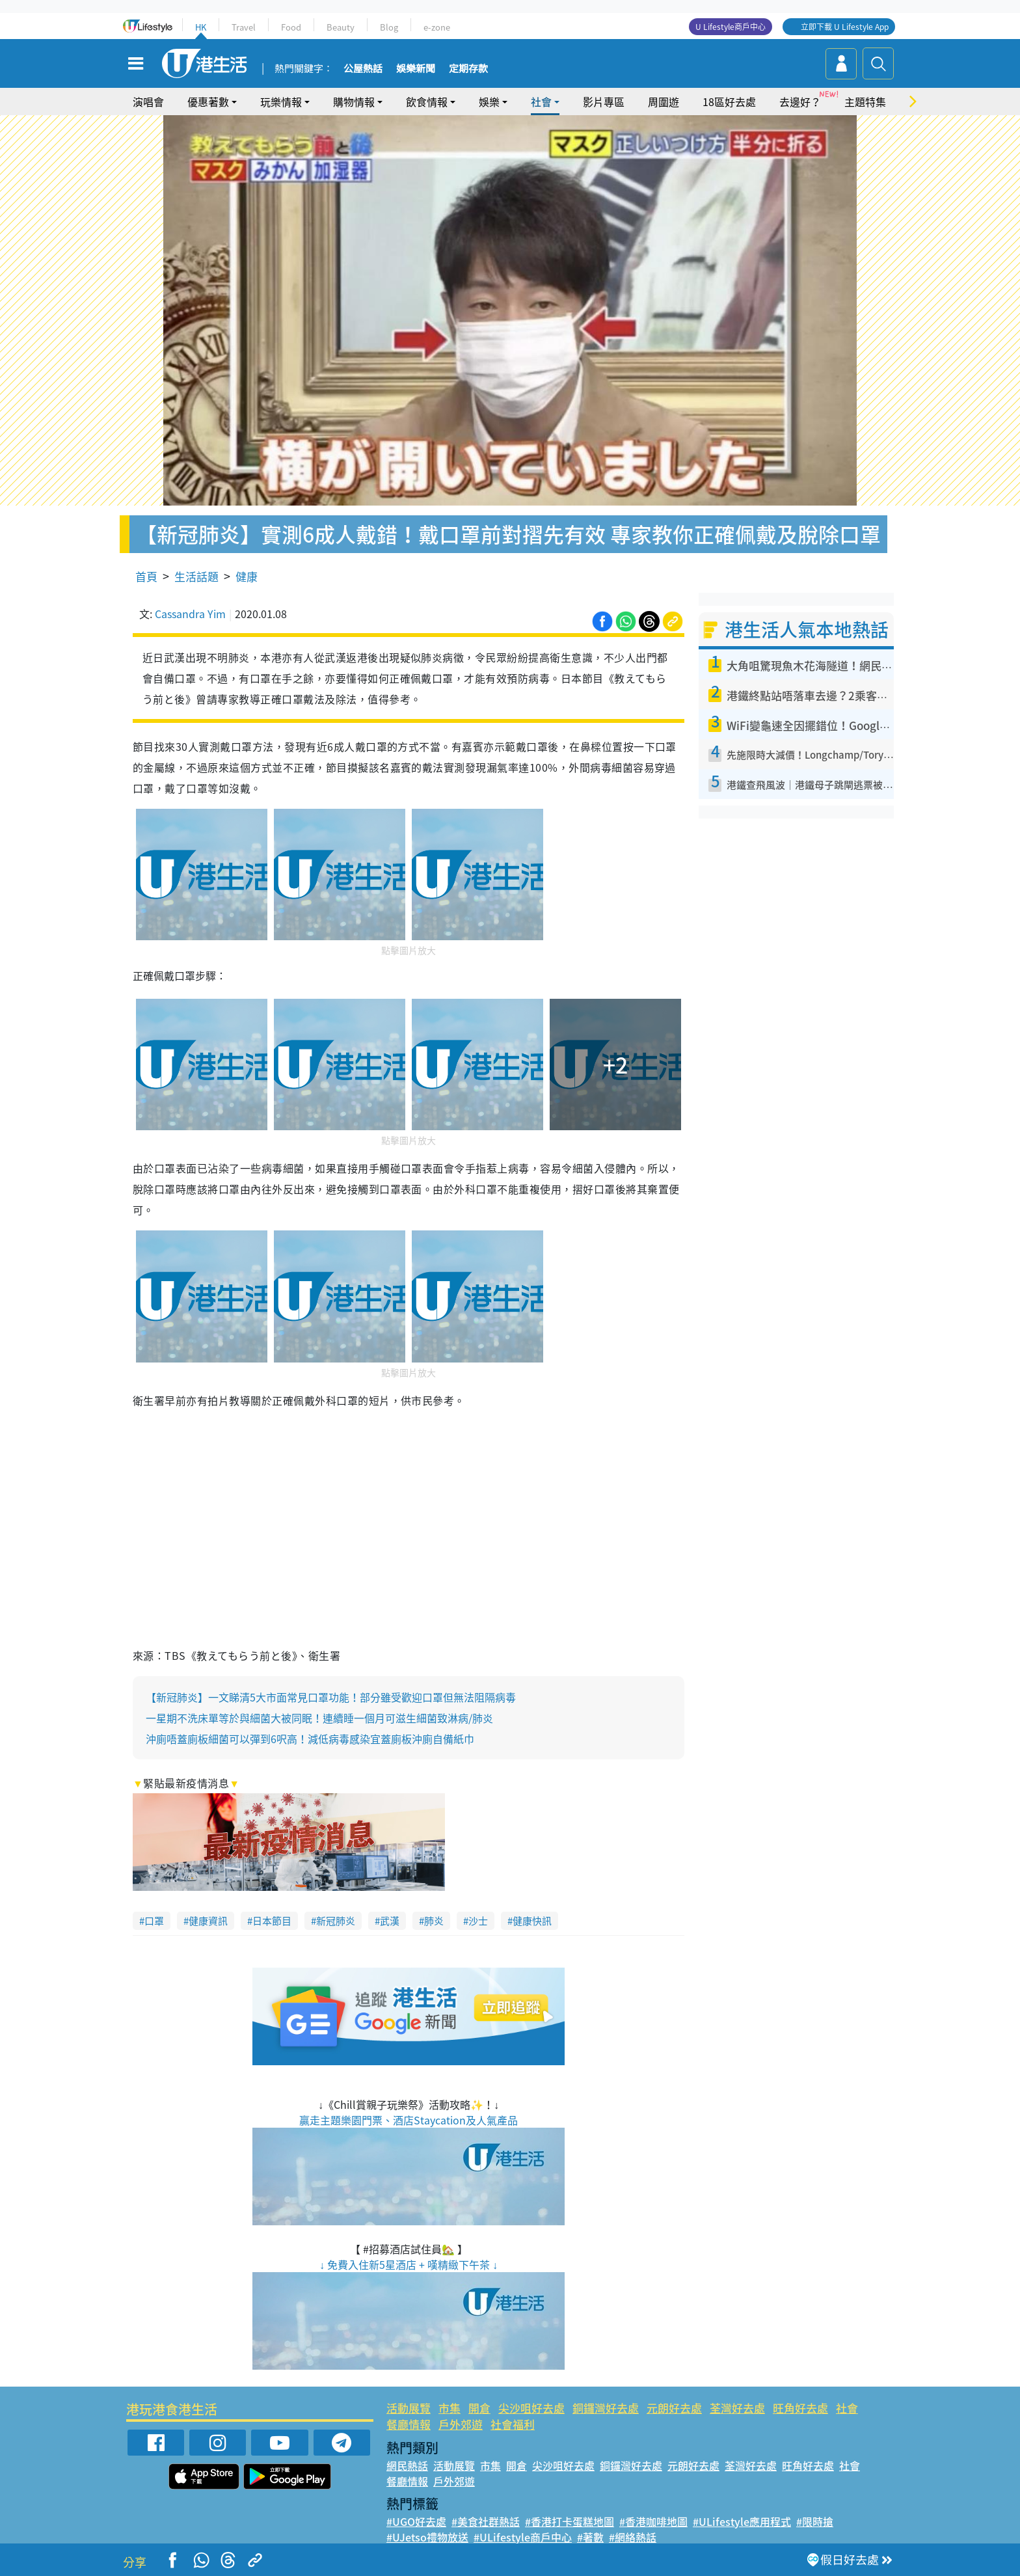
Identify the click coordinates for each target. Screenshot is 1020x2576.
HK (200, 27)
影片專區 (603, 101)
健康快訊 (532, 1921)
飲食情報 (427, 101)
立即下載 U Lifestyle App (845, 27)
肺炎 (434, 1921)
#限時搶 (814, 2521)
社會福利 (512, 2424)
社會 (541, 101)
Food (291, 27)
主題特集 (865, 101)
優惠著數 (208, 101)
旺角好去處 (800, 2408)
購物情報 (354, 101)
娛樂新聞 (415, 69)
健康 (246, 576)
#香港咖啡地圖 (653, 2521)
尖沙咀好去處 (531, 2408)
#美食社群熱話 (485, 2521)
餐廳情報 (408, 2424)
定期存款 (468, 69)
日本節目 (271, 1921)
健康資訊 (208, 1921)
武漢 (389, 1921)
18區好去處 (729, 101)
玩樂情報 (281, 101)
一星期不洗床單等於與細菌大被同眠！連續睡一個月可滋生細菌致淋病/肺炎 (319, 1718)
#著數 (590, 2537)
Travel (244, 27)
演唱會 (148, 101)
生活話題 (196, 576)
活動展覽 (408, 2408)
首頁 (146, 576)
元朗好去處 (674, 2408)
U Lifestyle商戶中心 (730, 27)
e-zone (436, 27)
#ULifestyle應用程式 (742, 2521)
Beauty (341, 27)
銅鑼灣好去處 (605, 2408)
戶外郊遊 (460, 2424)
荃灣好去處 (737, 2408)
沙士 (478, 1921)
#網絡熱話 (632, 2537)
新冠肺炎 (335, 1921)
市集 (449, 2408)
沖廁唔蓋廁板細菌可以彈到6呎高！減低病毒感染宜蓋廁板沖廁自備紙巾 (310, 1738)
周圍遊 (663, 101)
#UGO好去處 (416, 2521)
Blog (389, 27)
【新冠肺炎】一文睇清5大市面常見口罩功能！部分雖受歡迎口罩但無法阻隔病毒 (331, 1697)
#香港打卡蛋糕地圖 (569, 2521)
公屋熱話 (362, 69)
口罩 (154, 1921)
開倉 (479, 2408)
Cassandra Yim (190, 613)
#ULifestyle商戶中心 (523, 2537)
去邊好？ (800, 101)
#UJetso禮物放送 (427, 2537)
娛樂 (489, 101)
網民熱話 (407, 2465)
